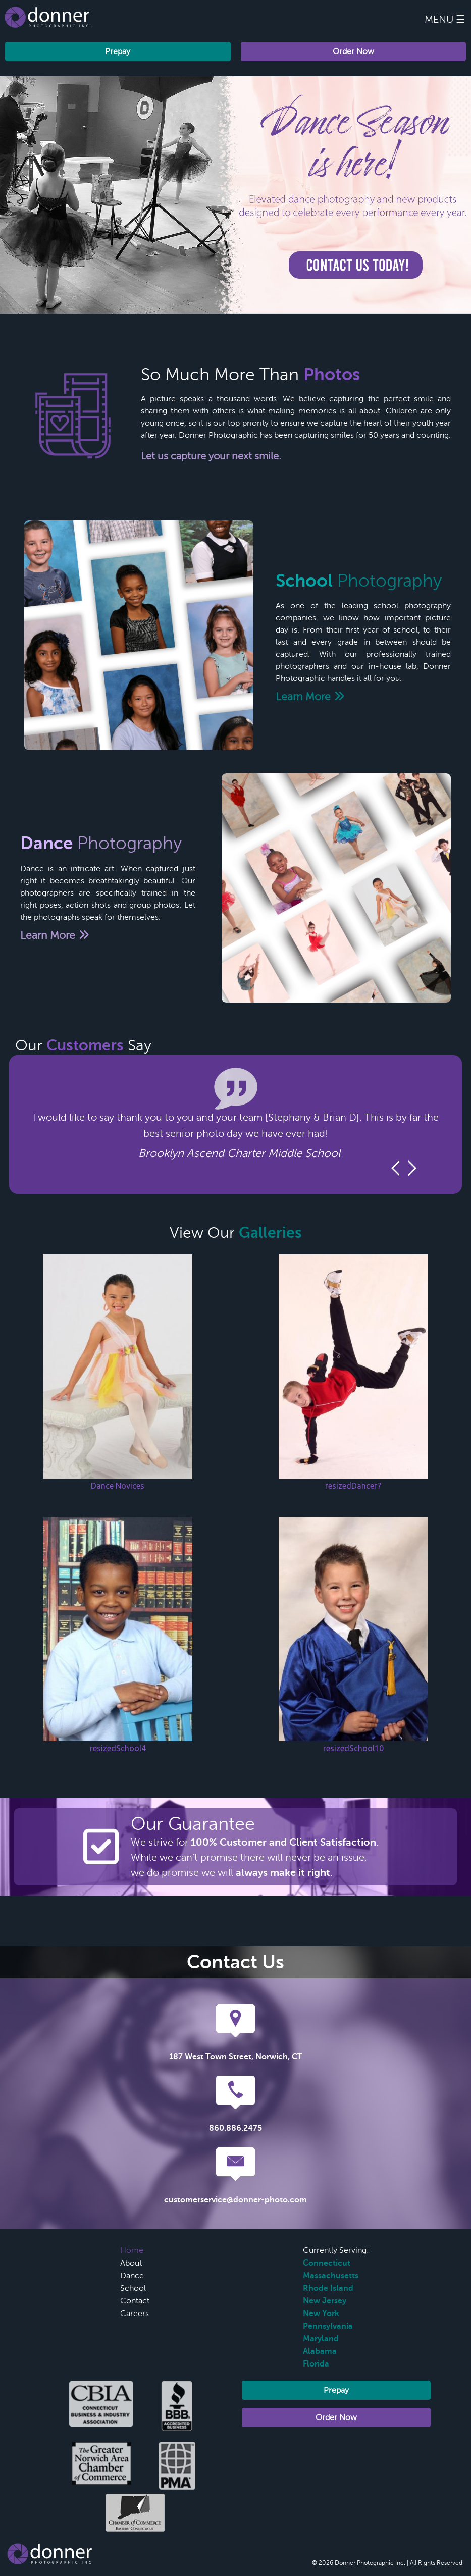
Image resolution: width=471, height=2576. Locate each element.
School (133, 2288)
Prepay (117, 51)
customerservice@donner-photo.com (235, 2199)
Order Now (353, 51)
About (131, 2263)
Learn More (310, 697)
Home (131, 2250)
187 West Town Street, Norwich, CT (235, 2056)
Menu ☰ (445, 19)
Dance (132, 2275)
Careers (134, 2313)
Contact (134, 2300)
